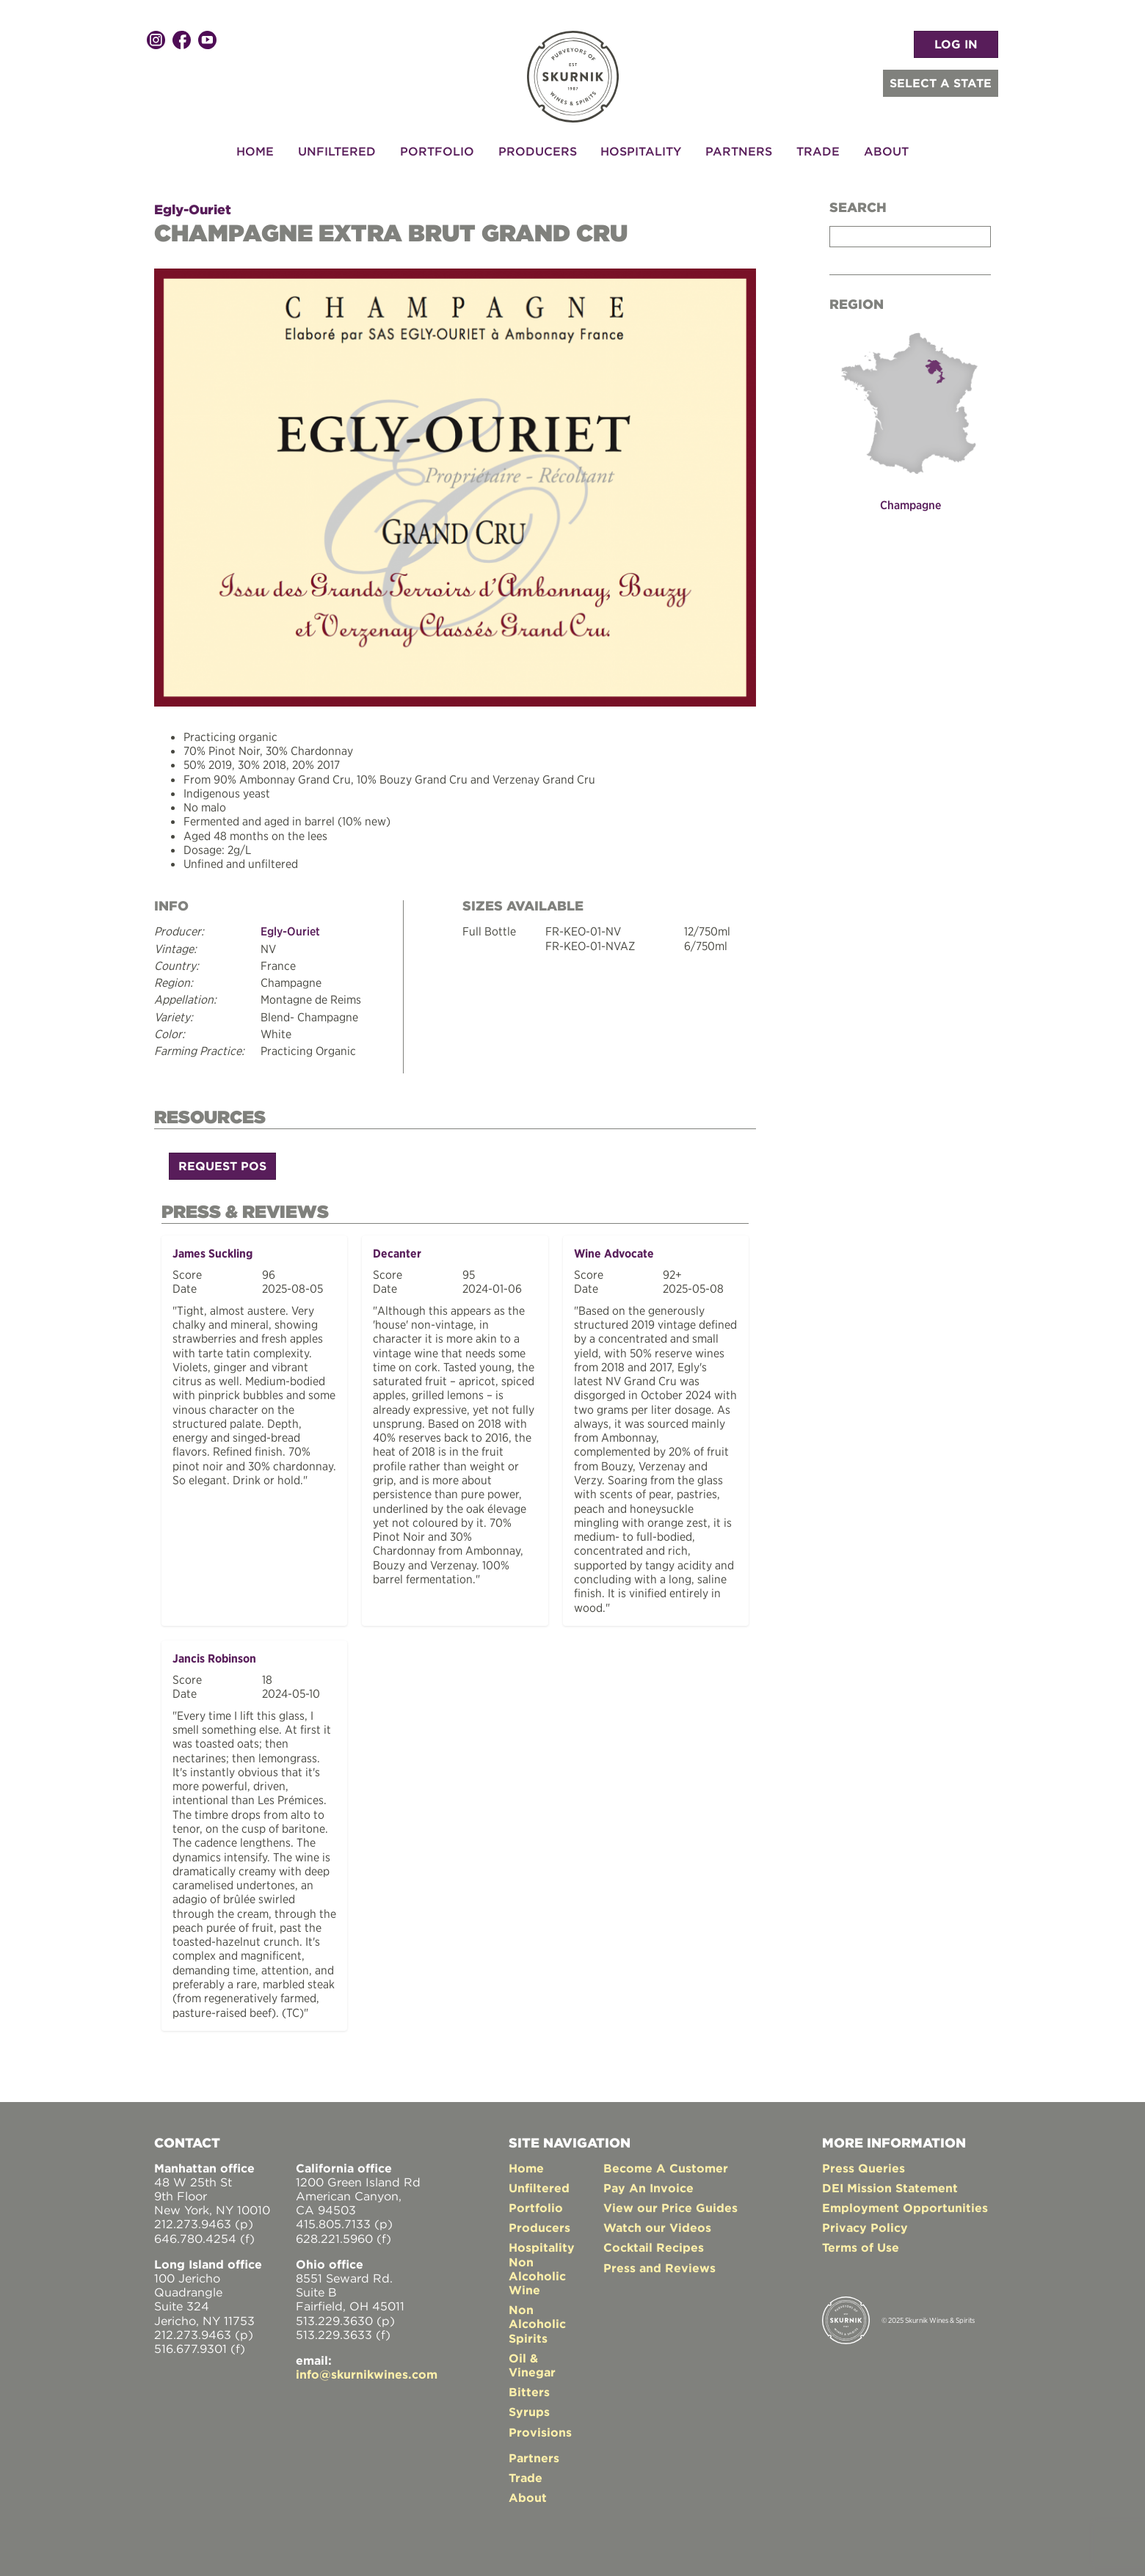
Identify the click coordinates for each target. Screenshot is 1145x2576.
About (886, 151)
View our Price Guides (670, 2202)
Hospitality (640, 151)
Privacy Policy (865, 2222)
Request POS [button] (222, 1163)
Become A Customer (665, 2162)
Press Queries (863, 2162)
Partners (738, 151)
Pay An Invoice (648, 2182)
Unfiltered (337, 151)
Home (255, 151)
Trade (818, 151)
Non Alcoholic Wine (537, 2270)
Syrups (529, 2406)
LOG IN (956, 44)
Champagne (910, 504)
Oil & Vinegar (532, 2359)
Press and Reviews (659, 2262)
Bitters (529, 2386)
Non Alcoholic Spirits (537, 2318)
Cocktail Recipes (653, 2242)
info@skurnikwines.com (366, 2369)
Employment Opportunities (905, 2202)
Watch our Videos (657, 2222)
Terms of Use (860, 2242)
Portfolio (437, 151)
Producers (537, 151)
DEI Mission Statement (890, 2182)
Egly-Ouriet (192, 209)
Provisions (540, 2426)
